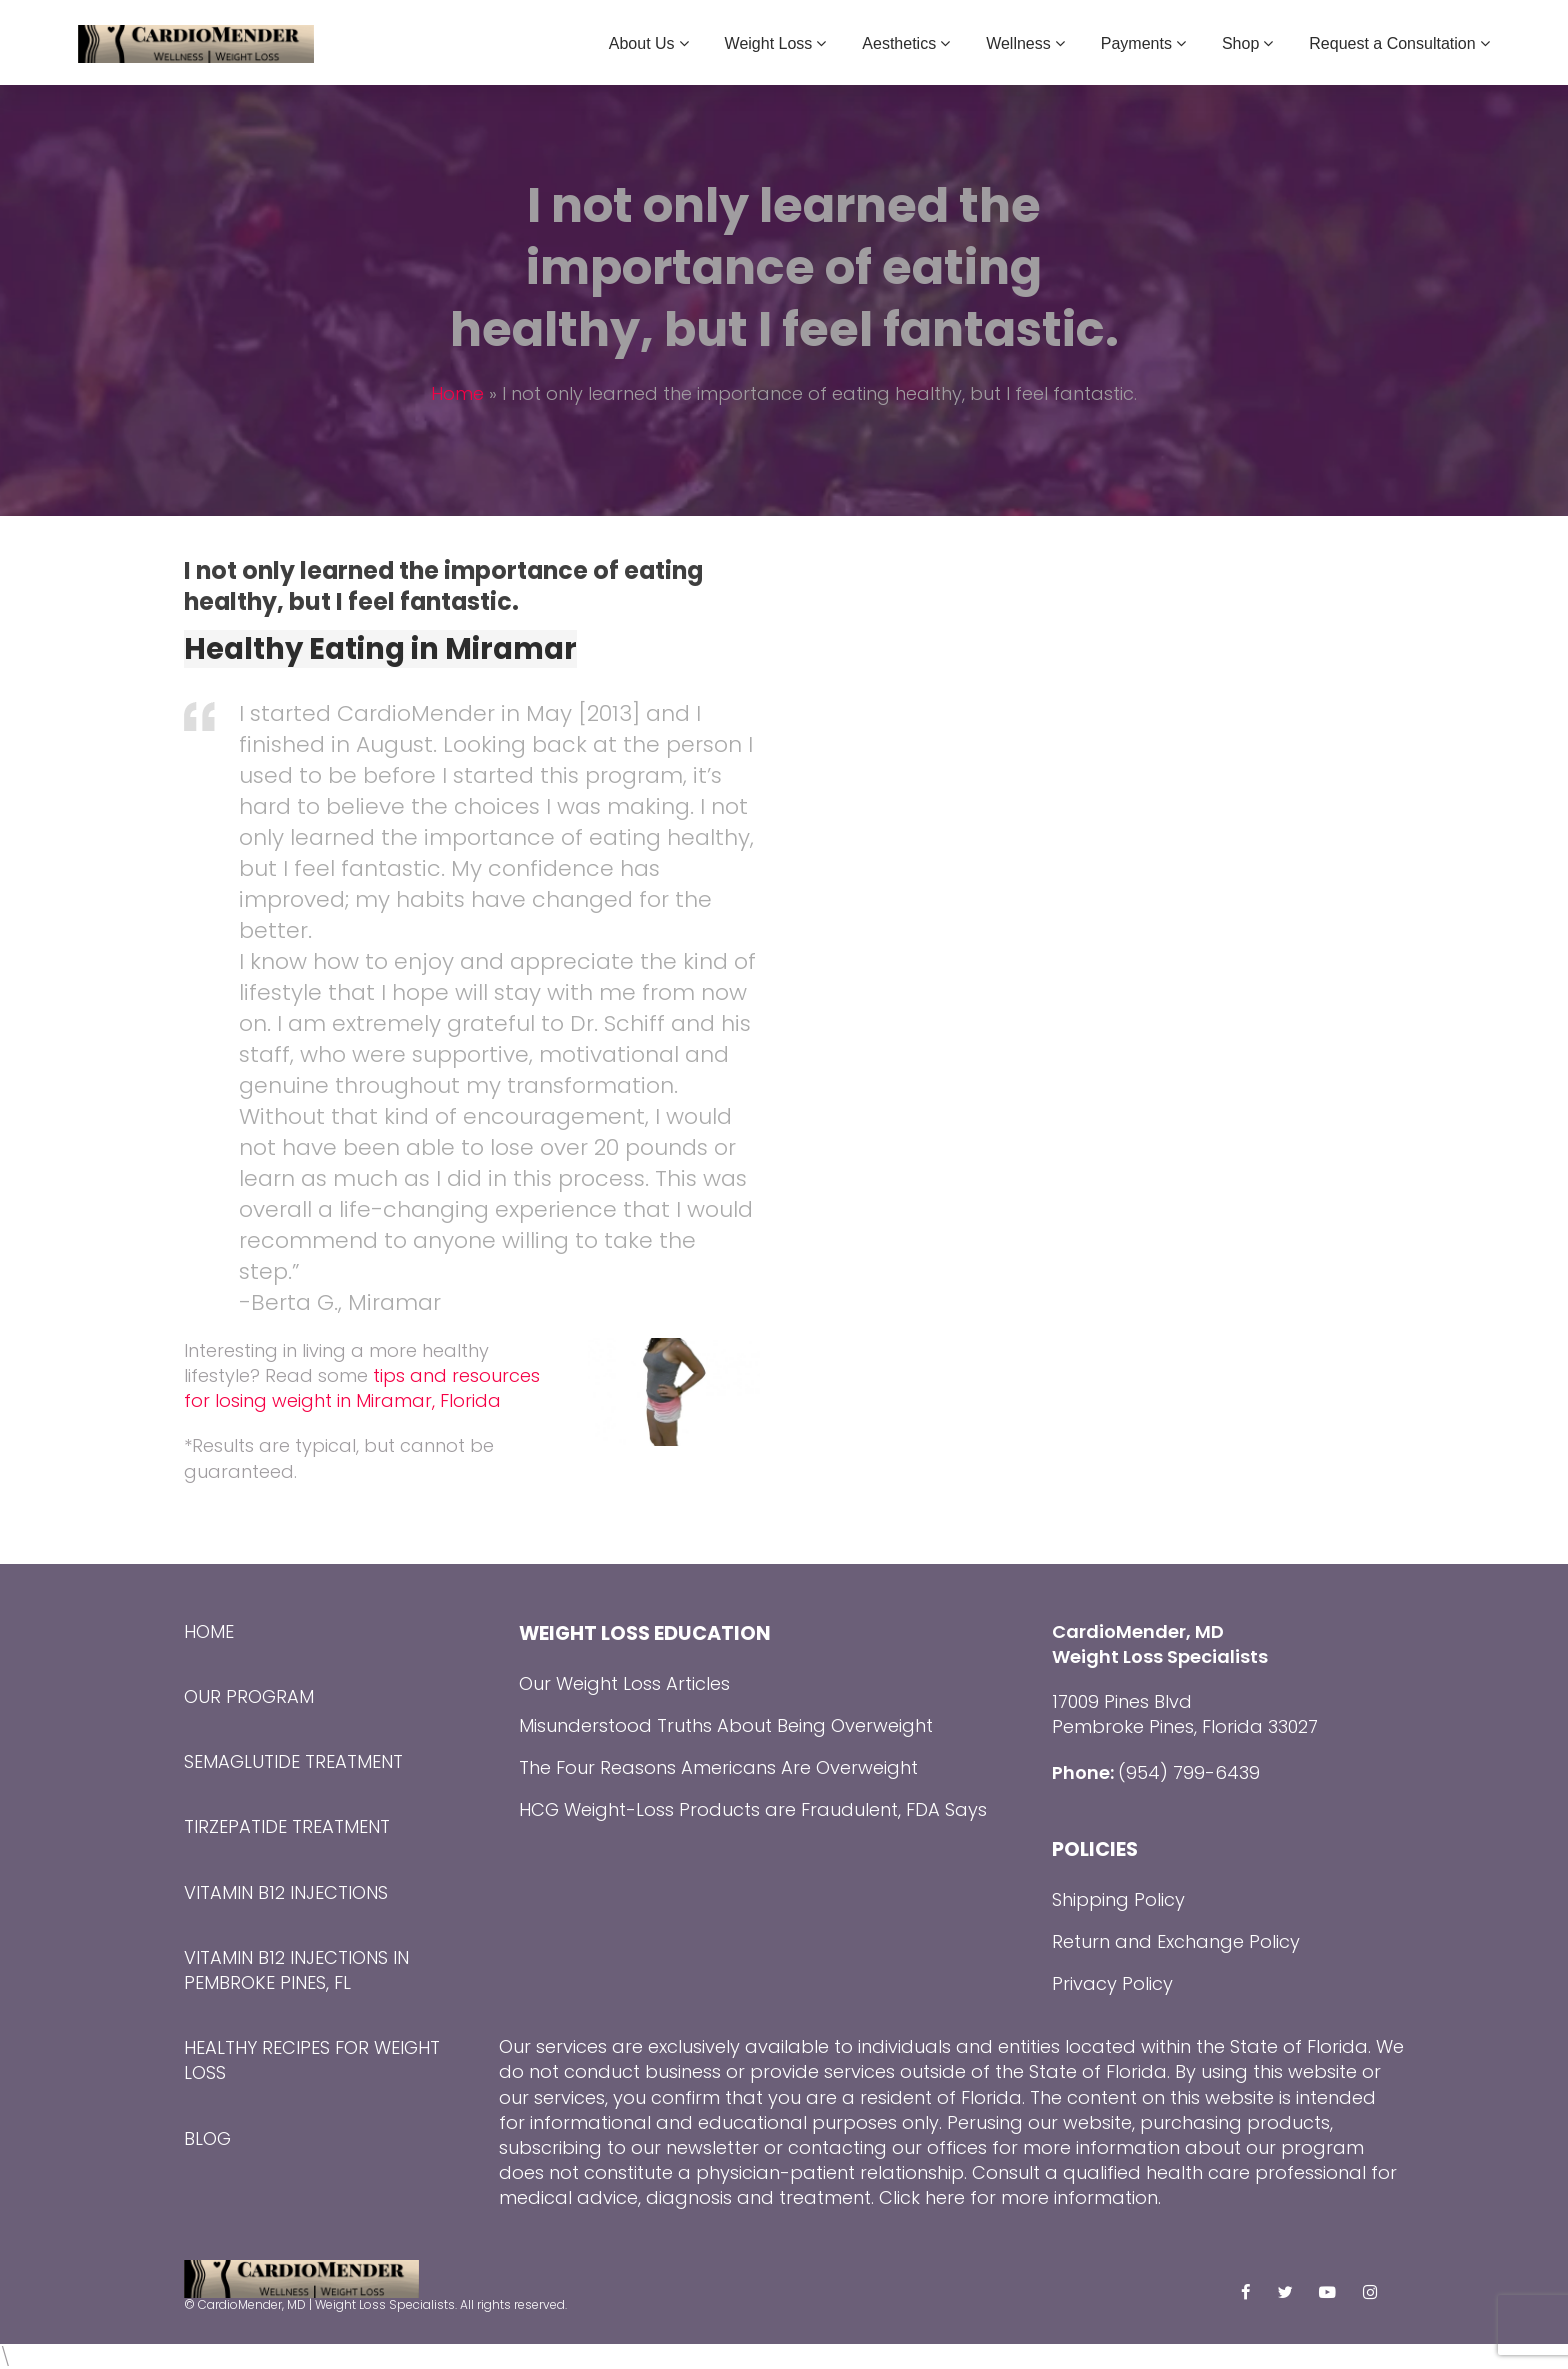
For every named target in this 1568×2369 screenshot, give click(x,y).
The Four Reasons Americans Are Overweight (718, 1767)
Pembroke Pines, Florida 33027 (1185, 1726)
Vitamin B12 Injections (286, 1892)
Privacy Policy (1112, 1983)
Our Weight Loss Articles (624, 1683)
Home (457, 393)
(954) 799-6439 (1189, 1772)
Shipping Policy (1118, 1899)
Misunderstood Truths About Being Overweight (726, 1725)
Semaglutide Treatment (293, 1761)
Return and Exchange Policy (1176, 1941)
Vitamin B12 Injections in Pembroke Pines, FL (296, 1970)
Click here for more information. (1020, 2197)
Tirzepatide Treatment (287, 1826)
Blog (207, 2138)
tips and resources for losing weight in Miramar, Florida (362, 1388)
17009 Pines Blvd (1122, 1701)
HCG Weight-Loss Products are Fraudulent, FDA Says (753, 1809)
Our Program (249, 1696)
